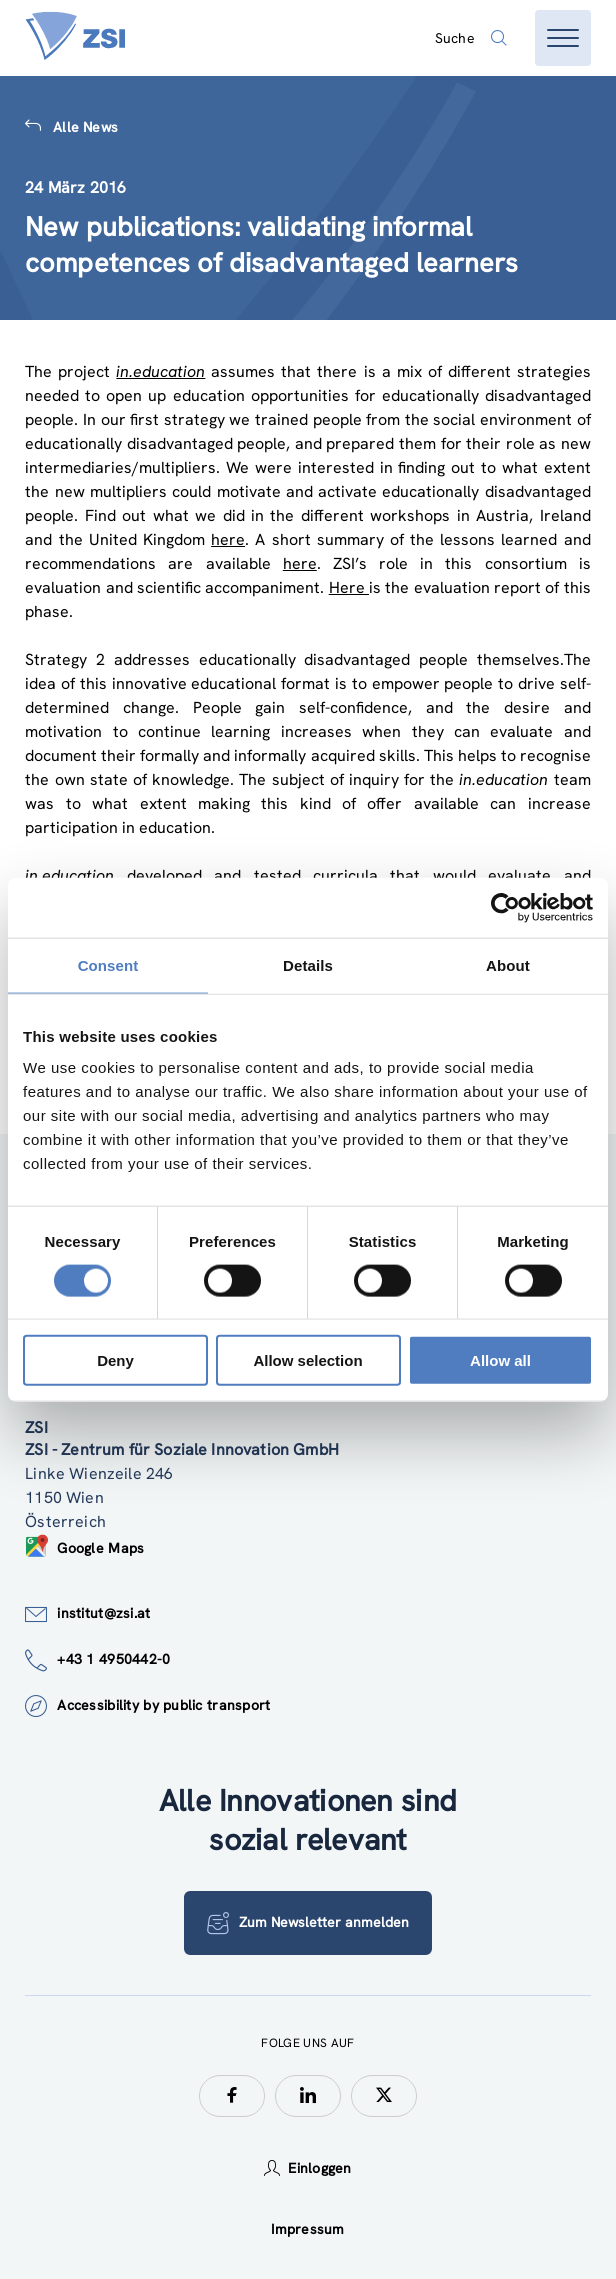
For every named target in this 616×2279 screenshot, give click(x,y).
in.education (160, 371)
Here (349, 587)
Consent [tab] (108, 964)
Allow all (500, 1360)
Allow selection (307, 1360)
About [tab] (508, 964)
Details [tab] (308, 964)
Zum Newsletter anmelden (308, 1923)
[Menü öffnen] (563, 38)
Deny (115, 1360)
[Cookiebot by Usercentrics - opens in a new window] (505, 907)
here (228, 539)
